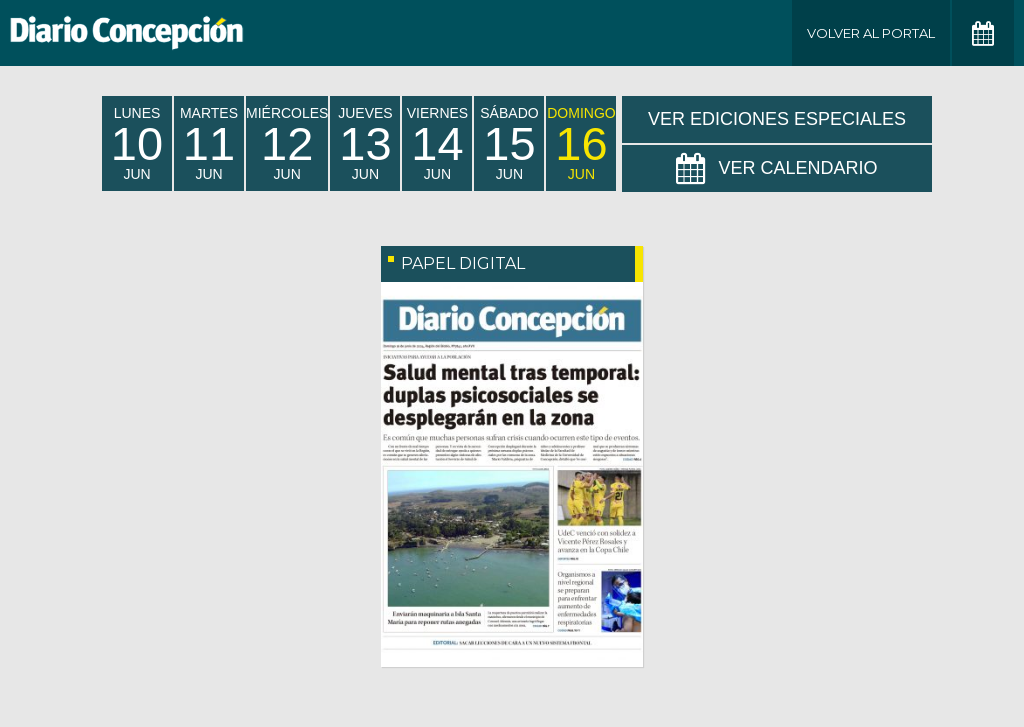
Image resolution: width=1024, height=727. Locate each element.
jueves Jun (365, 143)
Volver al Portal (871, 33)
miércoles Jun (287, 143)
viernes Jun (437, 143)
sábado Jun (509, 143)
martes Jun (209, 143)
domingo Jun (581, 143)
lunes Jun (137, 143)
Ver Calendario (776, 169)
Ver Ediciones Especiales (777, 119)
